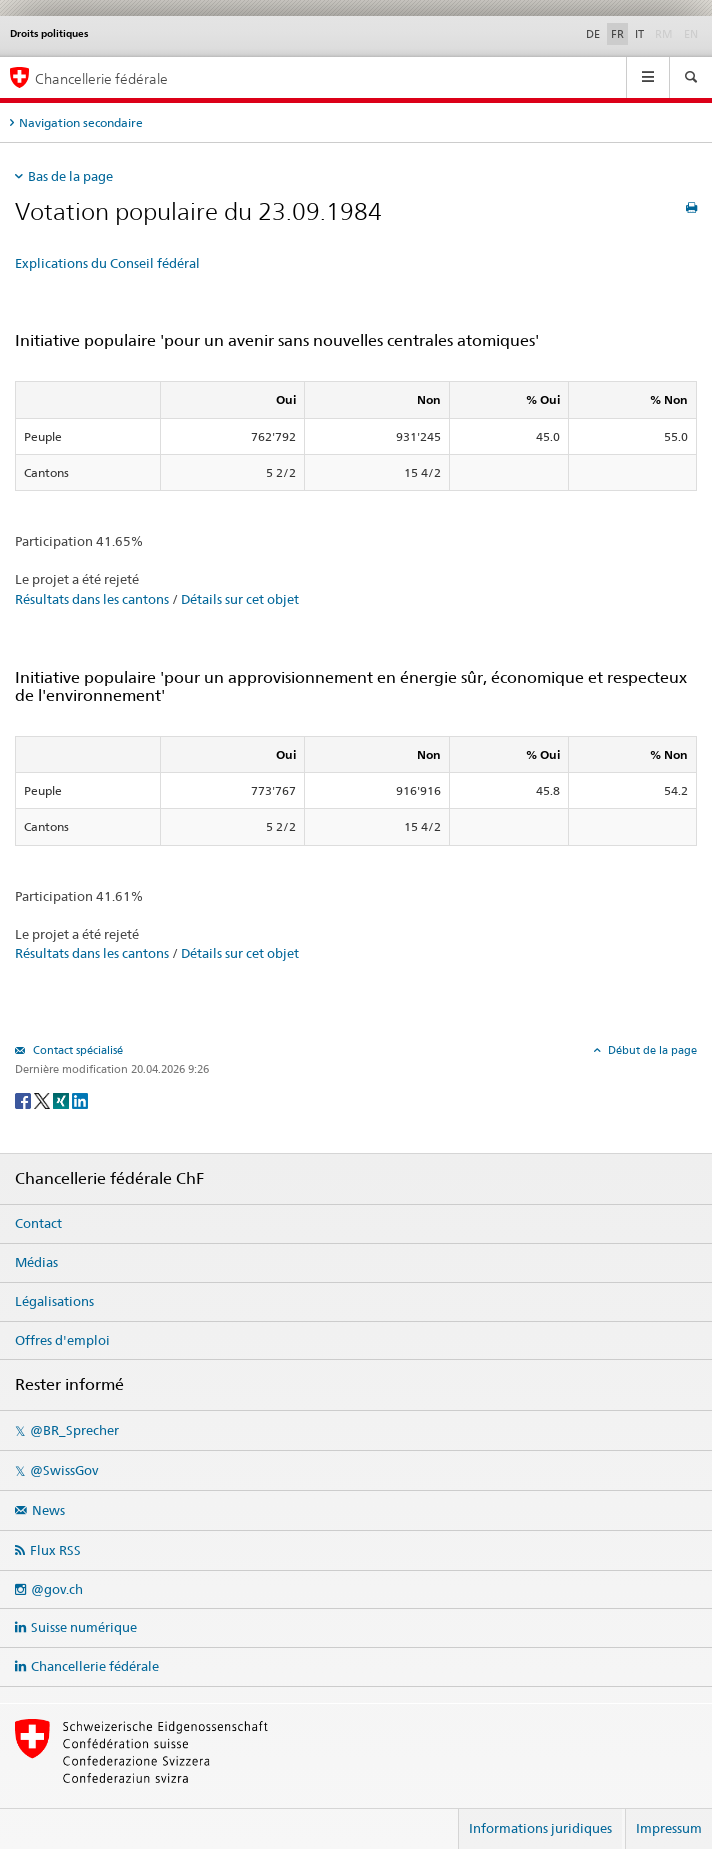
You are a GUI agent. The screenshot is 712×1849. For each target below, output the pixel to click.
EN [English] (691, 34)
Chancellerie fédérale (95, 1666)
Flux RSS (55, 1550)
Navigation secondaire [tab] (81, 122)
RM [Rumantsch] (664, 34)
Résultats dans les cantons (92, 599)
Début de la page (651, 1050)
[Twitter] (43, 1099)
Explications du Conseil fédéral (107, 263)
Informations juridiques (540, 1828)
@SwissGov (64, 1470)
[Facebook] (24, 1099)
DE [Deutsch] (593, 34)
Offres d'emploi (62, 1340)
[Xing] (62, 1099)
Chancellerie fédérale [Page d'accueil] (101, 78)
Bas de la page (70, 176)
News (48, 1510)
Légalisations (54, 1301)
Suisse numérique (84, 1627)
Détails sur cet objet (240, 599)
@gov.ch (57, 1589)
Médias (36, 1262)
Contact (38, 1223)
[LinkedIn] (80, 1099)
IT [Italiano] (639, 34)
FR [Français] (617, 34)
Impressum (669, 1828)
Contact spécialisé (76, 1050)
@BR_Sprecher (74, 1430)
